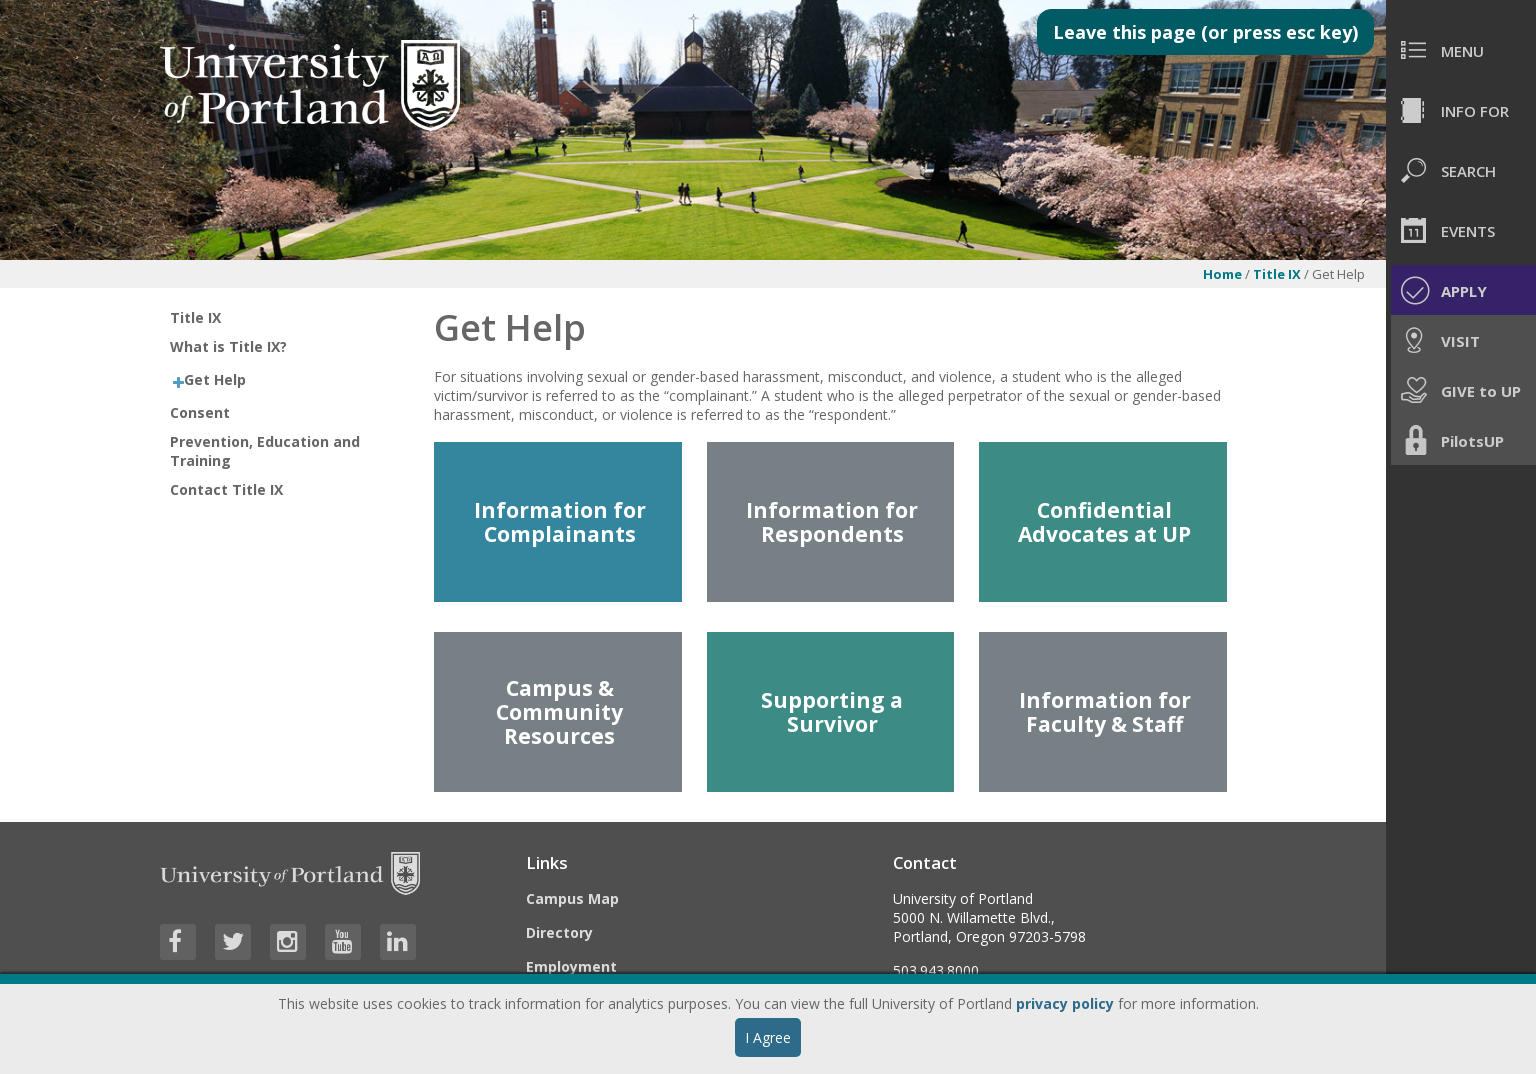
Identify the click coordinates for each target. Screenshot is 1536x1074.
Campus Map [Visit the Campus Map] (572, 898)
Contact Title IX (226, 489)
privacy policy (1065, 1003)
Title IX (1277, 274)
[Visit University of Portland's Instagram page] (288, 942)
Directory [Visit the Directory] (559, 932)
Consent (200, 412)
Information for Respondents (832, 522)
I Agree (768, 1037)
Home (1222, 274)
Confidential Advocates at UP (1104, 522)
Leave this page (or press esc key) (1205, 32)
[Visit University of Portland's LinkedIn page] (398, 942)
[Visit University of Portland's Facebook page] (178, 942)
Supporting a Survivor (832, 712)
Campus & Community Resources (559, 712)
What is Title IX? (228, 346)
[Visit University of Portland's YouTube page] (343, 942)
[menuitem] (1461, 50)
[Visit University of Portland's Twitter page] (233, 942)
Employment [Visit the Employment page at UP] (571, 966)
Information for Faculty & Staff (1105, 712)
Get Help (215, 379)
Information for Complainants (560, 522)
